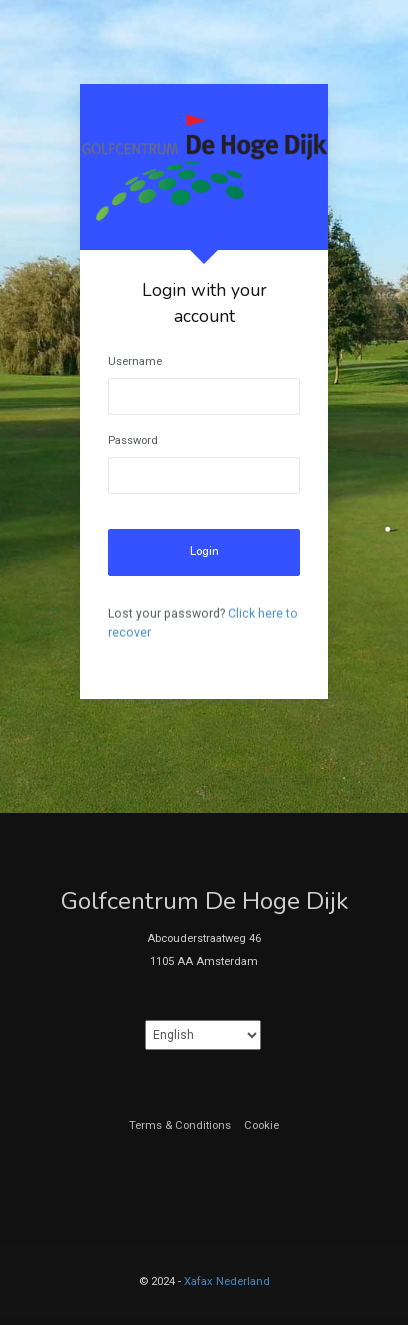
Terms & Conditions (180, 1125)
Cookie (261, 1125)
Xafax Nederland (227, 1281)
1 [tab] (204, 714)
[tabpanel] (204, 391)
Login (204, 551)
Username (135, 361)
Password (133, 440)
